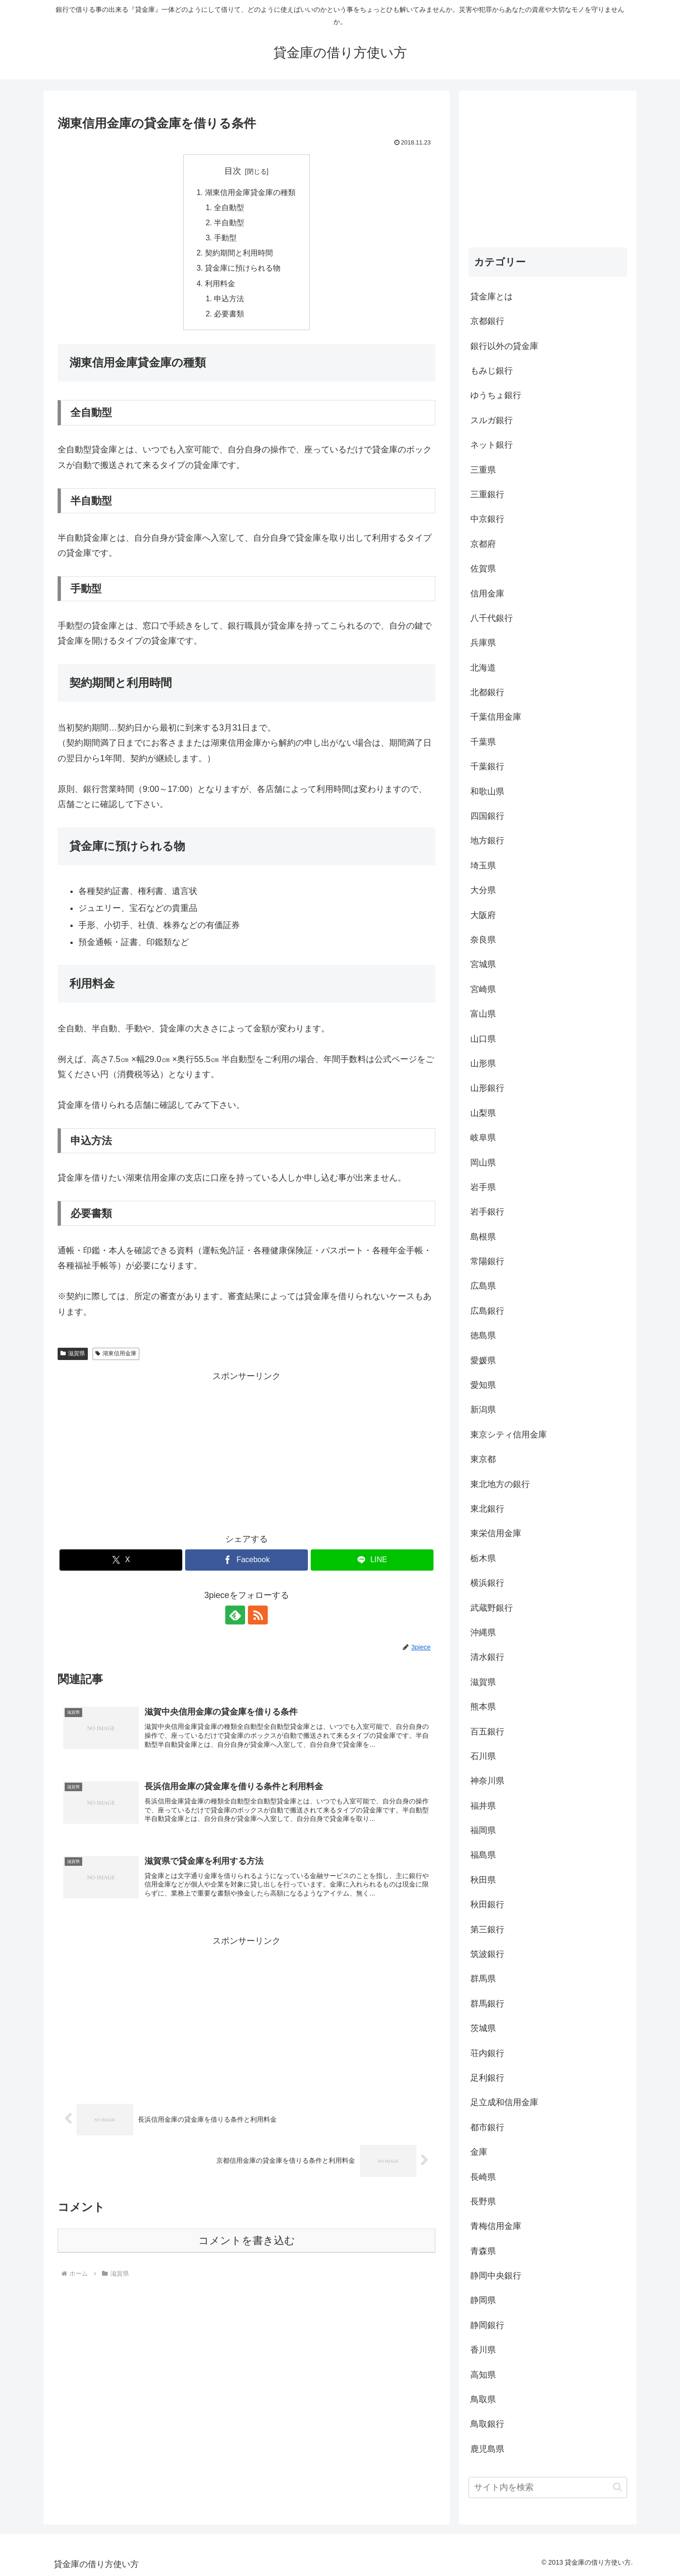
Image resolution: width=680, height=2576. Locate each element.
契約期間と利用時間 (239, 253)
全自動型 (229, 207)
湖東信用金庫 (115, 1354)
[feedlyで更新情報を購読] (235, 1616)
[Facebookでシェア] (246, 1561)
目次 (232, 171)
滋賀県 (72, 1354)
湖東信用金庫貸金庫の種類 (250, 192)
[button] (617, 2487)
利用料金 (220, 284)
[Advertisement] (246, 1451)
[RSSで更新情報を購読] (257, 1616)
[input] (547, 2487)
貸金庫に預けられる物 (242, 268)
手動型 (225, 238)
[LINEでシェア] (372, 1561)
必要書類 (229, 314)
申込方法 (229, 299)
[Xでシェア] (121, 1561)
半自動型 (229, 223)
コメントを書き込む (246, 2242)
